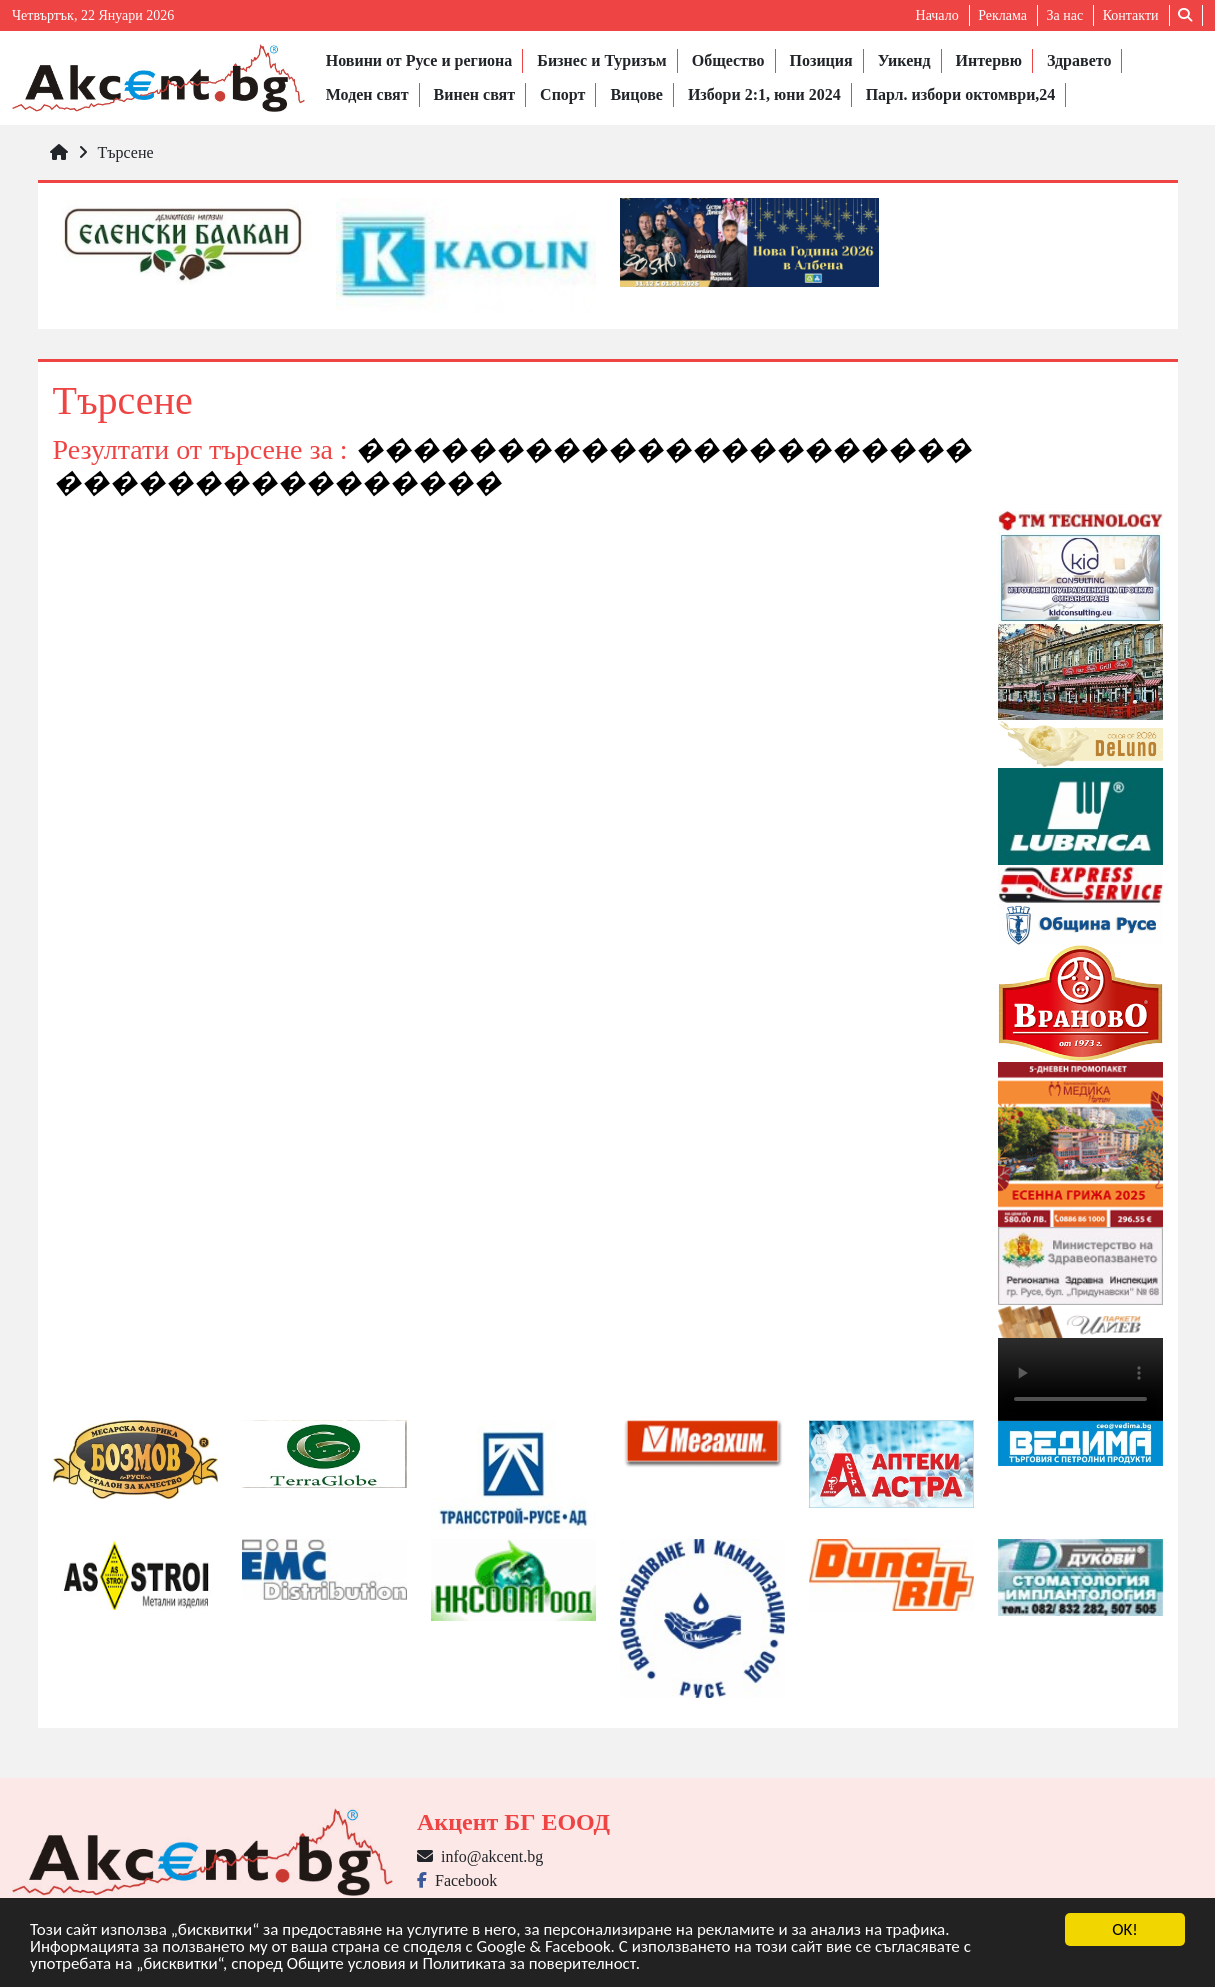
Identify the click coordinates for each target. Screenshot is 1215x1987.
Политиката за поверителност (528, 1964)
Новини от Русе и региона (419, 60)
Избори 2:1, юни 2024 (764, 94)
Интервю (989, 60)
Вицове (636, 94)
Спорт (562, 94)
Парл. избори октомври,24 (961, 94)
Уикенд (904, 60)
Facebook (457, 1880)
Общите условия (346, 1964)
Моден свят (367, 94)
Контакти (1131, 15)
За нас (1064, 15)
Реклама (1002, 15)
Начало (937, 15)
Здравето (1079, 60)
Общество (728, 60)
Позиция (821, 60)
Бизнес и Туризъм (601, 60)
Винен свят (474, 94)
